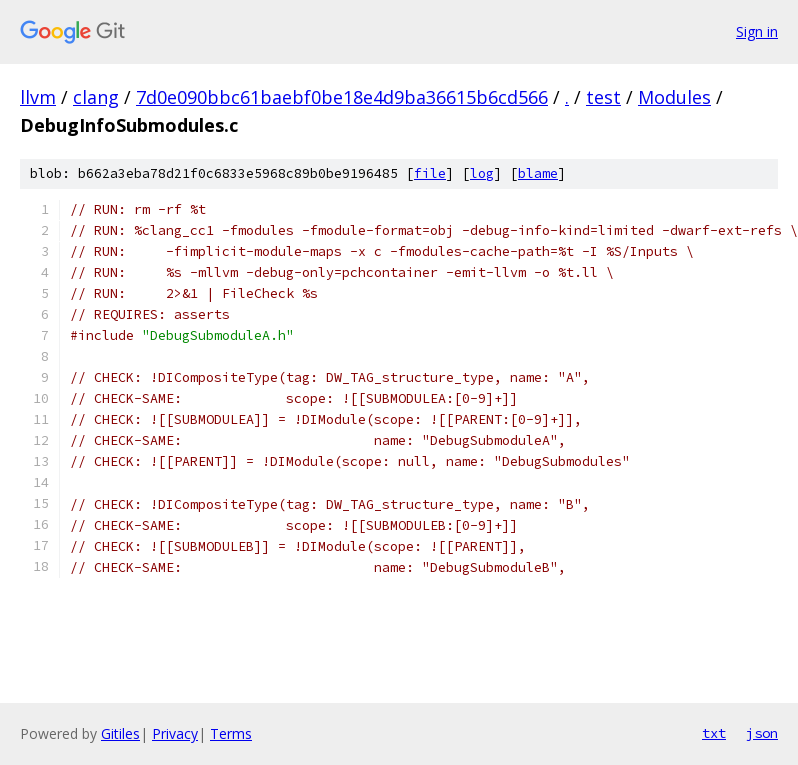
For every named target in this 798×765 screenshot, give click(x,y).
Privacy (175, 733)
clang (96, 97)
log (482, 173)
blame (538, 173)
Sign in (757, 31)
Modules (674, 97)
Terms (231, 733)
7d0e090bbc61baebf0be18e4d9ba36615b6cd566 (342, 97)
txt (714, 733)
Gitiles (120, 733)
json (762, 733)
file (430, 173)
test (603, 97)
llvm (38, 97)
